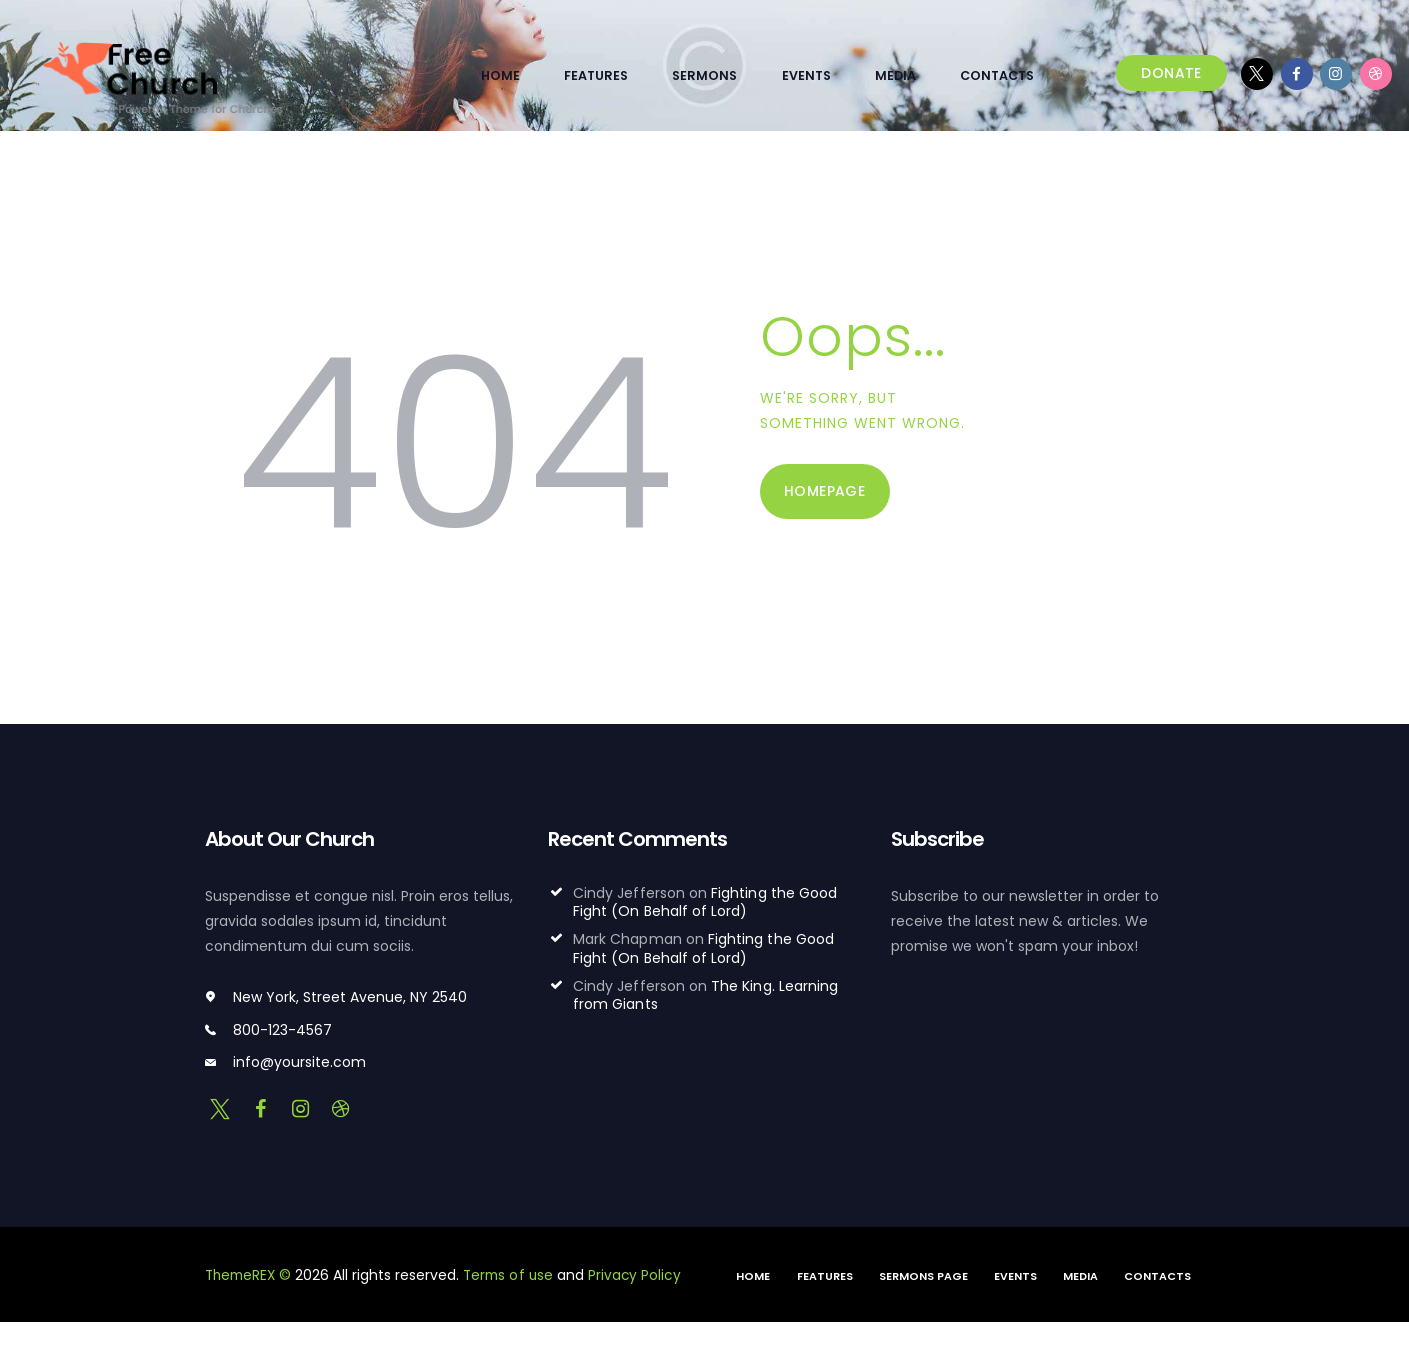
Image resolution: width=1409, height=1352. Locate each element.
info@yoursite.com (299, 1062)
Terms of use (514, 1275)
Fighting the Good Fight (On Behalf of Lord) (704, 902)
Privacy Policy (643, 1275)
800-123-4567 (282, 1029)
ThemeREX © (250, 1275)
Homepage (824, 491)
